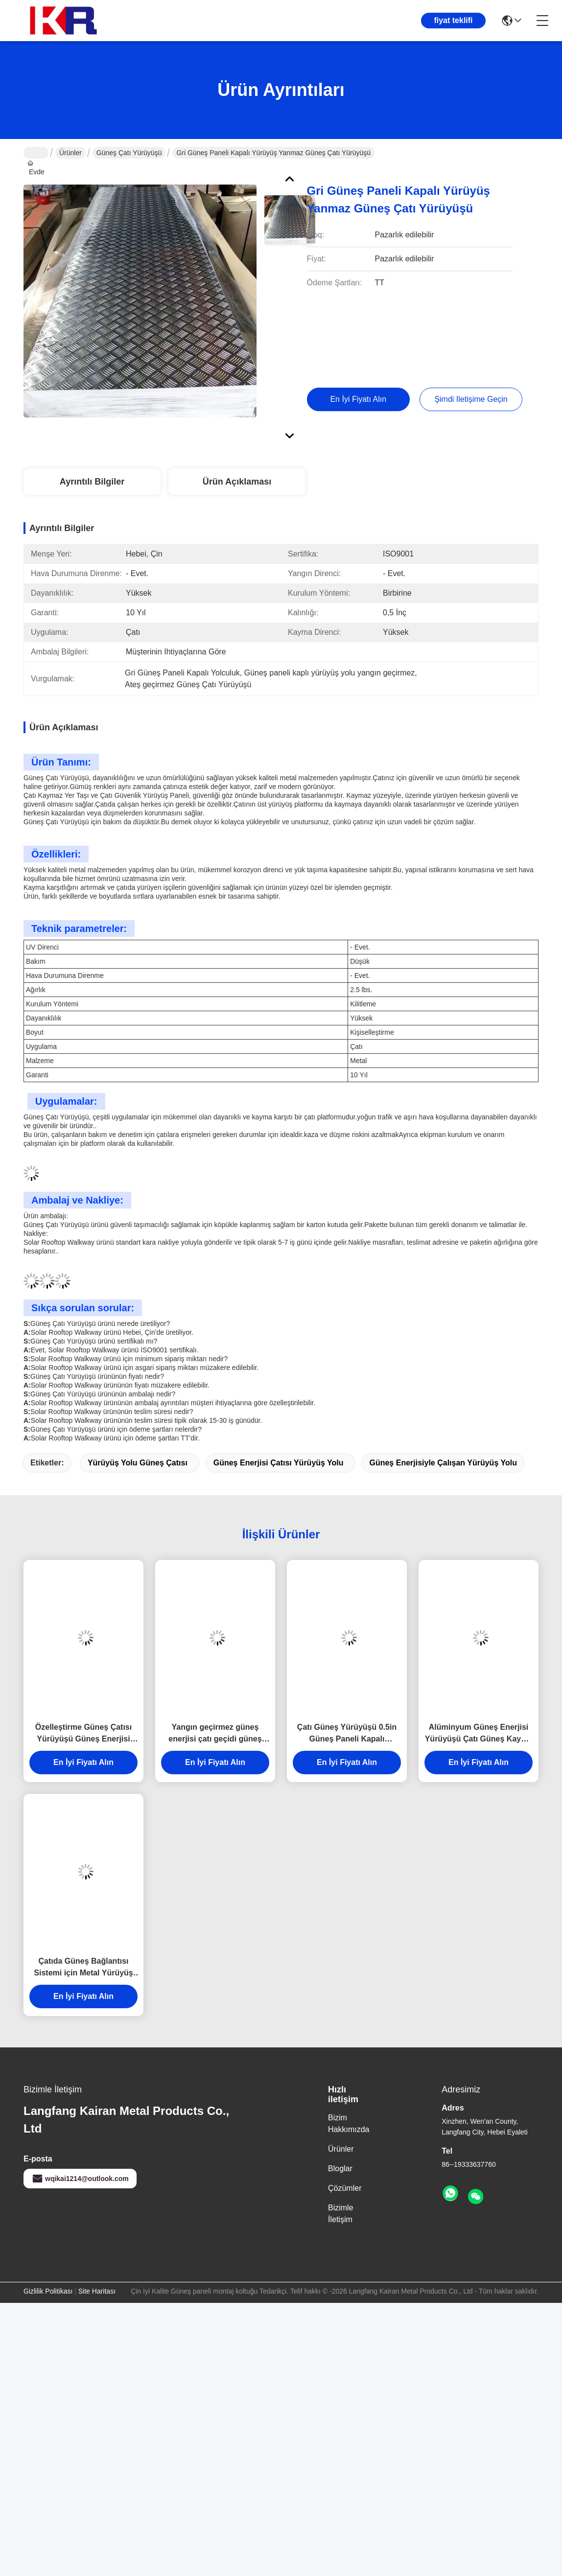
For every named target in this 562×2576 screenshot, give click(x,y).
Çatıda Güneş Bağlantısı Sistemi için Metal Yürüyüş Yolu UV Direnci (83, 1968)
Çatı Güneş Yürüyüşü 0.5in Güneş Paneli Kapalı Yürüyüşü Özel (347, 1734)
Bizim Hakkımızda (348, 2123)
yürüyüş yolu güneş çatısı (137, 1463)
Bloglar (340, 2168)
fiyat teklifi (453, 20)
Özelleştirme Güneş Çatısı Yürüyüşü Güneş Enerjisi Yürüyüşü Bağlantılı (83, 1734)
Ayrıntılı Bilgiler (92, 482)
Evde (35, 153)
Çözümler (344, 2188)
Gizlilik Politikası (47, 2291)
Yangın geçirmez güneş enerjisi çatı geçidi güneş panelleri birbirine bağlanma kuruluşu (215, 1734)
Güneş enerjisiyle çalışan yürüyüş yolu (442, 1463)
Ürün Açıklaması (237, 482)
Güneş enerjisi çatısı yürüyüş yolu (278, 1463)
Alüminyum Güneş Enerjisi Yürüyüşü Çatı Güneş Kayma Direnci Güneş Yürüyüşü (479, 1734)
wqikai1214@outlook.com (80, 2178)
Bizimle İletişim (340, 2214)
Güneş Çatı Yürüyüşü (129, 153)
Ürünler (70, 153)
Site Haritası (97, 2291)
